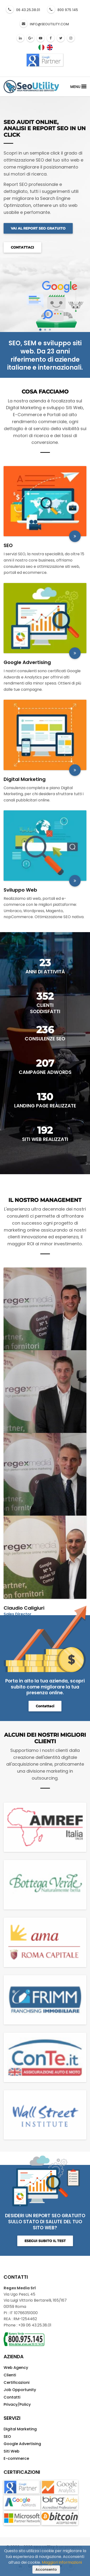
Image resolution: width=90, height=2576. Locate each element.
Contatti (12, 2397)
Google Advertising (22, 2444)
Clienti (10, 2375)
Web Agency (16, 2367)
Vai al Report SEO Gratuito (38, 228)
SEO (7, 2436)
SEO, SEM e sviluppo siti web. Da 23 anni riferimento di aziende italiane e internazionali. (45, 355)
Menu (78, 86)
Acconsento (46, 2569)
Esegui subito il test (45, 2241)
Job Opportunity (20, 2390)
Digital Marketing (20, 2429)
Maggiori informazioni (62, 2562)
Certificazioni (17, 2382)
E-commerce (16, 2458)
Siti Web (11, 2451)
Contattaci (22, 247)
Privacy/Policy (17, 2404)
